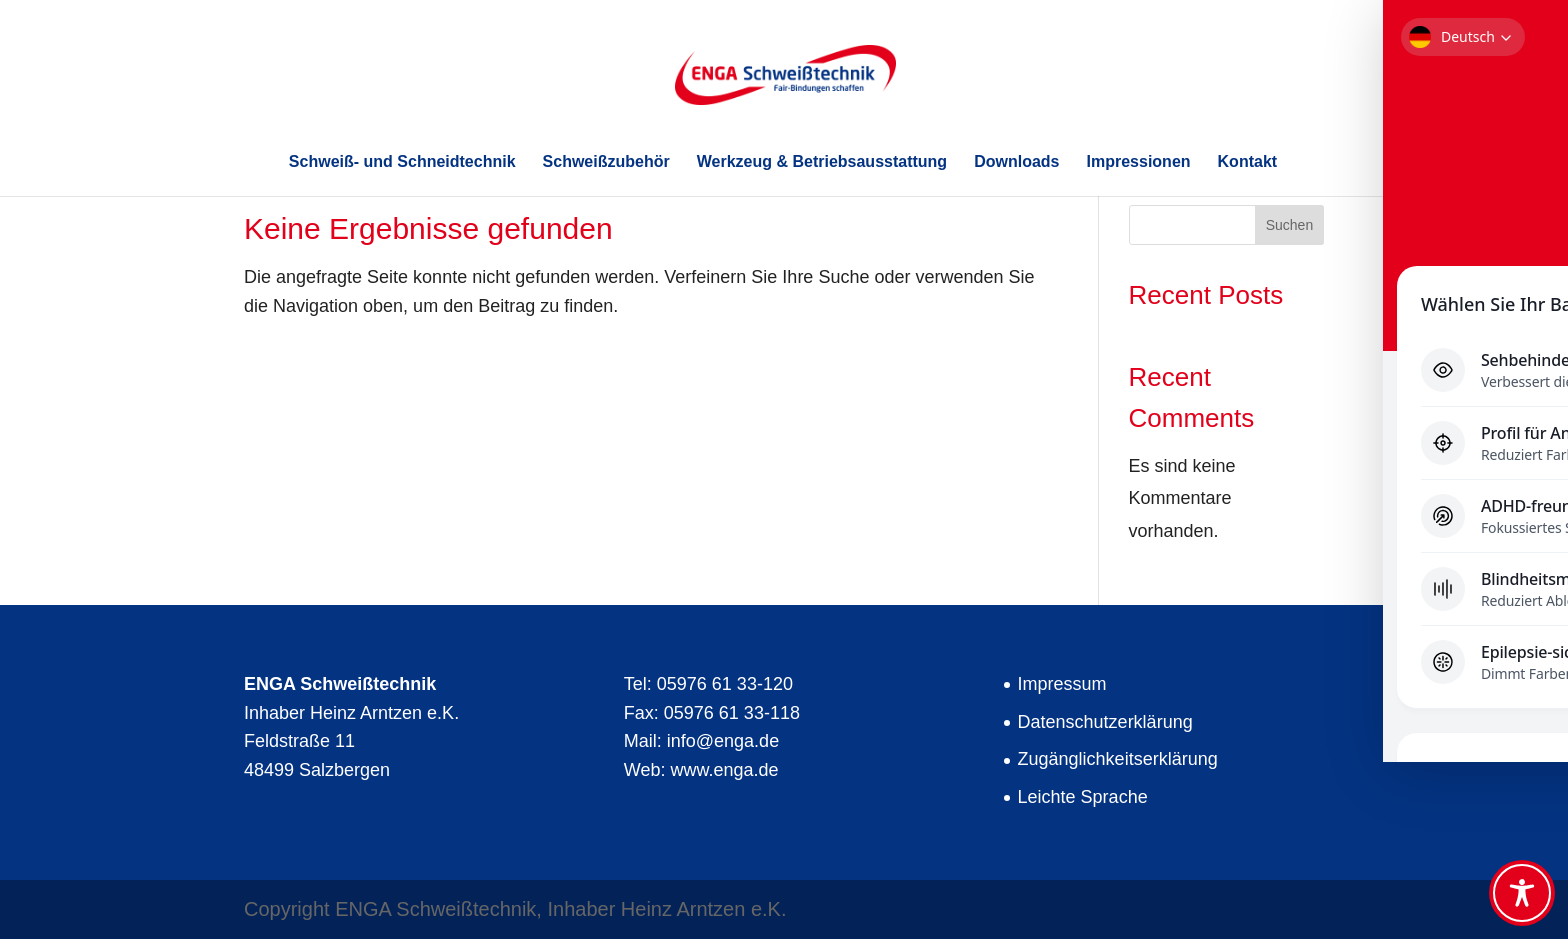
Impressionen (1139, 162)
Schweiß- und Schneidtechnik (402, 162)
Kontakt (1248, 162)
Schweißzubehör (606, 162)
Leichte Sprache (1083, 797)
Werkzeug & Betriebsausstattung (822, 162)
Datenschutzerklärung (1105, 722)
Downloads (1016, 162)
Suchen (1289, 225)
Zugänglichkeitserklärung (1118, 759)
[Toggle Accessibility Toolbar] (1522, 893)
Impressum (1062, 684)
